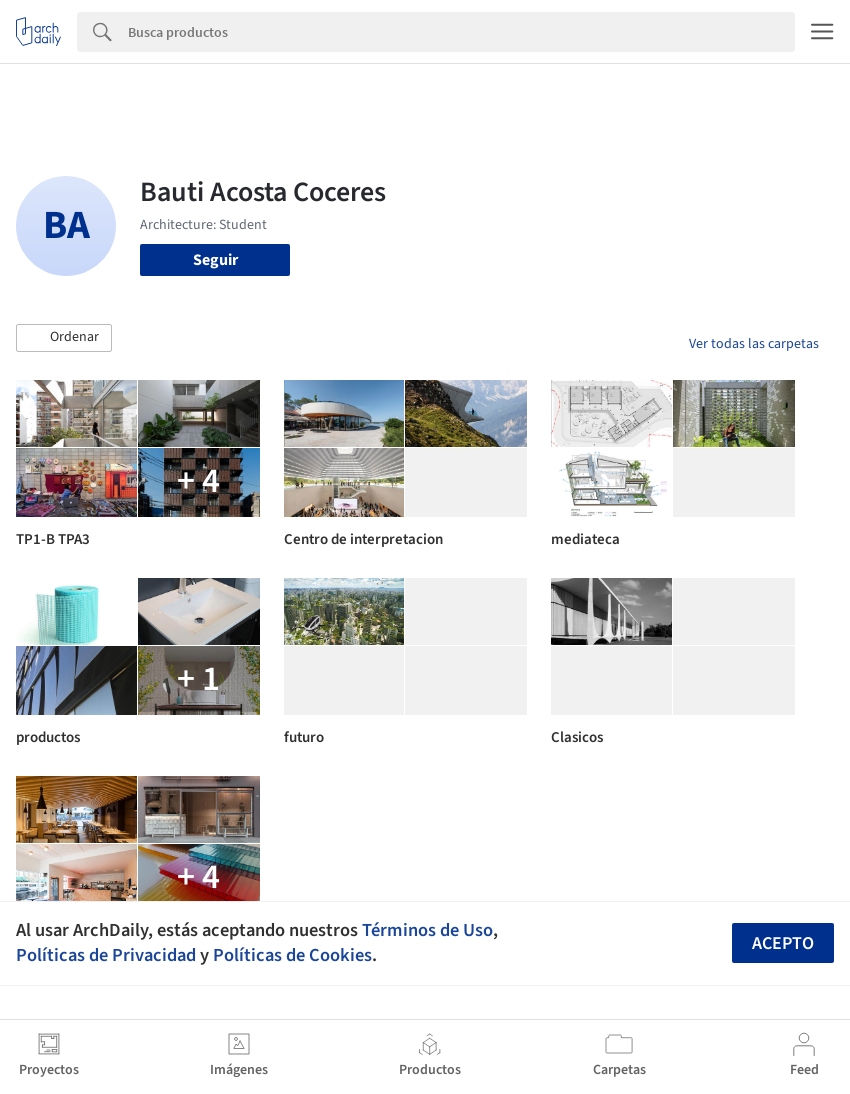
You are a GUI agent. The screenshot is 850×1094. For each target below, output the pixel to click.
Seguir (215, 260)
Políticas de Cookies (292, 955)
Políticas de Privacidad (106, 955)
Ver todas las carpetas (754, 344)
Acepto (783, 943)
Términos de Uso (427, 930)
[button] (64, 338)
